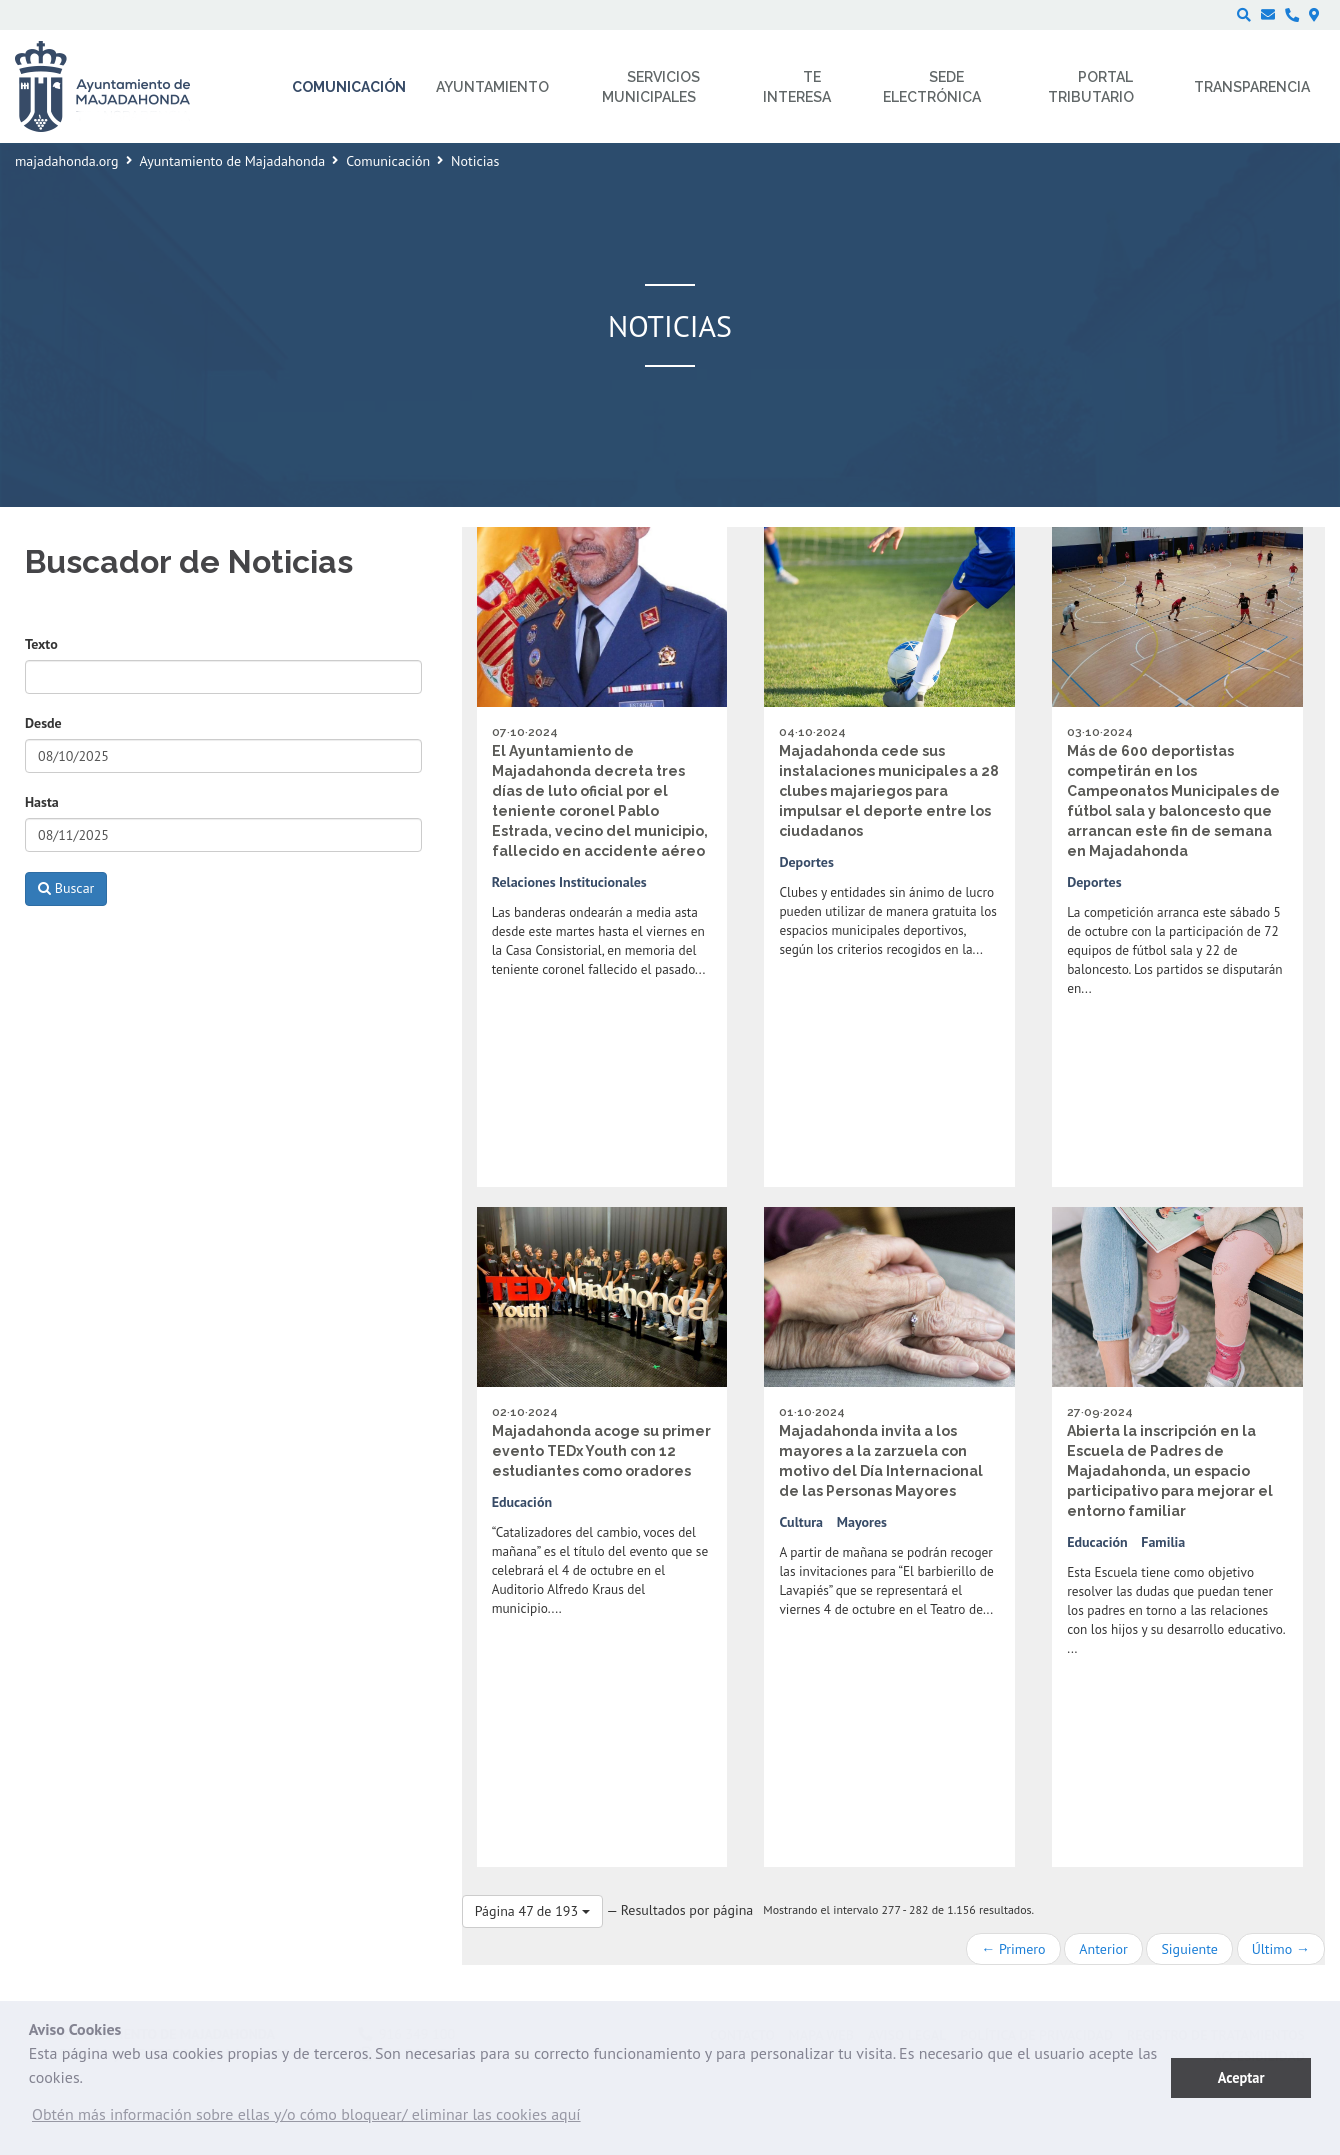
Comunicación (388, 161)
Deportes (806, 862)
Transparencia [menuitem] (1252, 87)
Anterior (1103, 1949)
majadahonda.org (67, 161)
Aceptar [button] (1241, 2077)
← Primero (1013, 1949)
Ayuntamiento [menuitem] (492, 87)
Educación (522, 1502)
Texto (41, 644)
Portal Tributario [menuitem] (1091, 87)
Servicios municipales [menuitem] (651, 87)
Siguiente (1189, 1949)
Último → (1281, 1949)
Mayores (862, 1522)
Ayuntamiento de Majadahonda (233, 161)
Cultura (801, 1522)
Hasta (42, 802)
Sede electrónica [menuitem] (932, 87)
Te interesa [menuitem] (797, 87)
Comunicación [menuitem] (349, 87)
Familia (1163, 1542)
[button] (306, 2119)
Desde (43, 723)
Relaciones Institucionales (569, 882)
